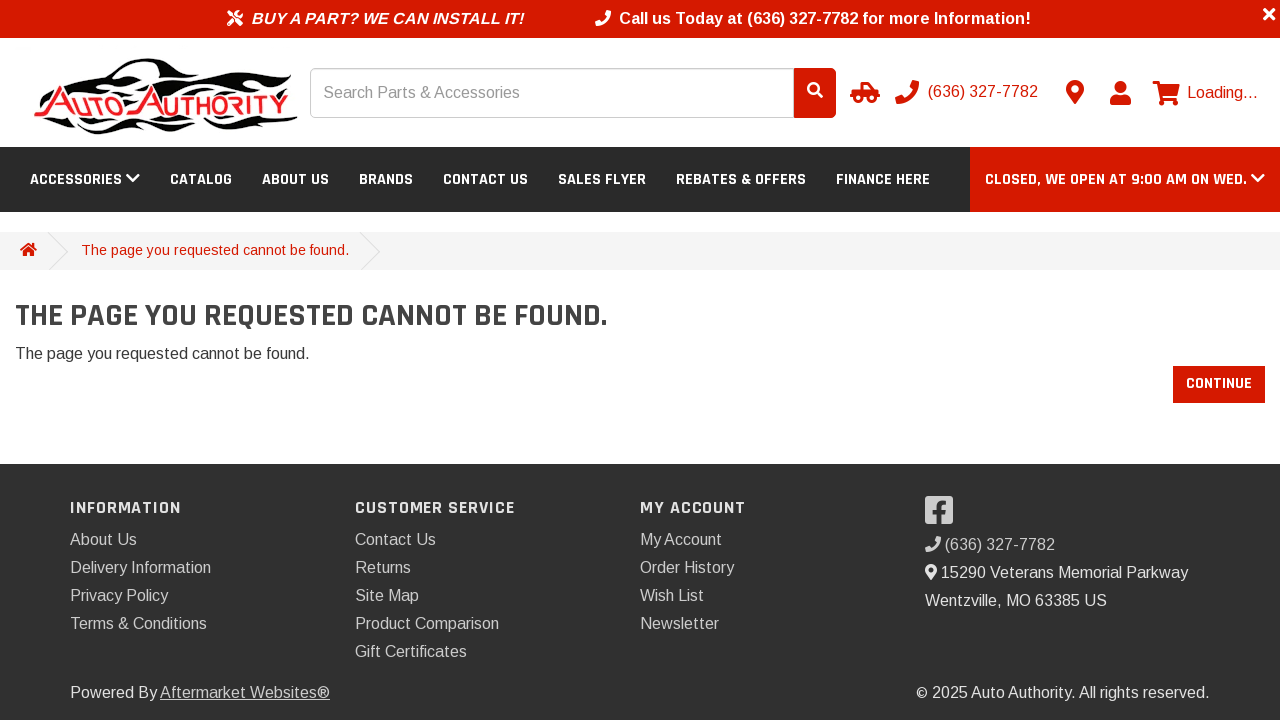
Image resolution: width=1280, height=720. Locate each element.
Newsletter (679, 623)
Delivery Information (140, 567)
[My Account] (1120, 93)
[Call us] (968, 92)
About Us (295, 179)
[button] (1125, 179)
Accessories (85, 179)
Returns (383, 567)
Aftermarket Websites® (245, 692)
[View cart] (1205, 93)
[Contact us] (1075, 92)
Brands (386, 179)
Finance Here (883, 179)
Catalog (201, 179)
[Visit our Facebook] (944, 516)
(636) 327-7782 (990, 544)
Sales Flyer (602, 179)
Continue (1219, 383)
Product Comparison (427, 623)
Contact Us (485, 179)
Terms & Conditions (138, 623)
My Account (681, 539)
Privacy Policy (119, 595)
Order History (687, 567)
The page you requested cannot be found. (215, 250)
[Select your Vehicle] (862, 92)
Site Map (387, 595)
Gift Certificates (411, 651)
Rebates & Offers (741, 179)
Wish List (672, 595)
